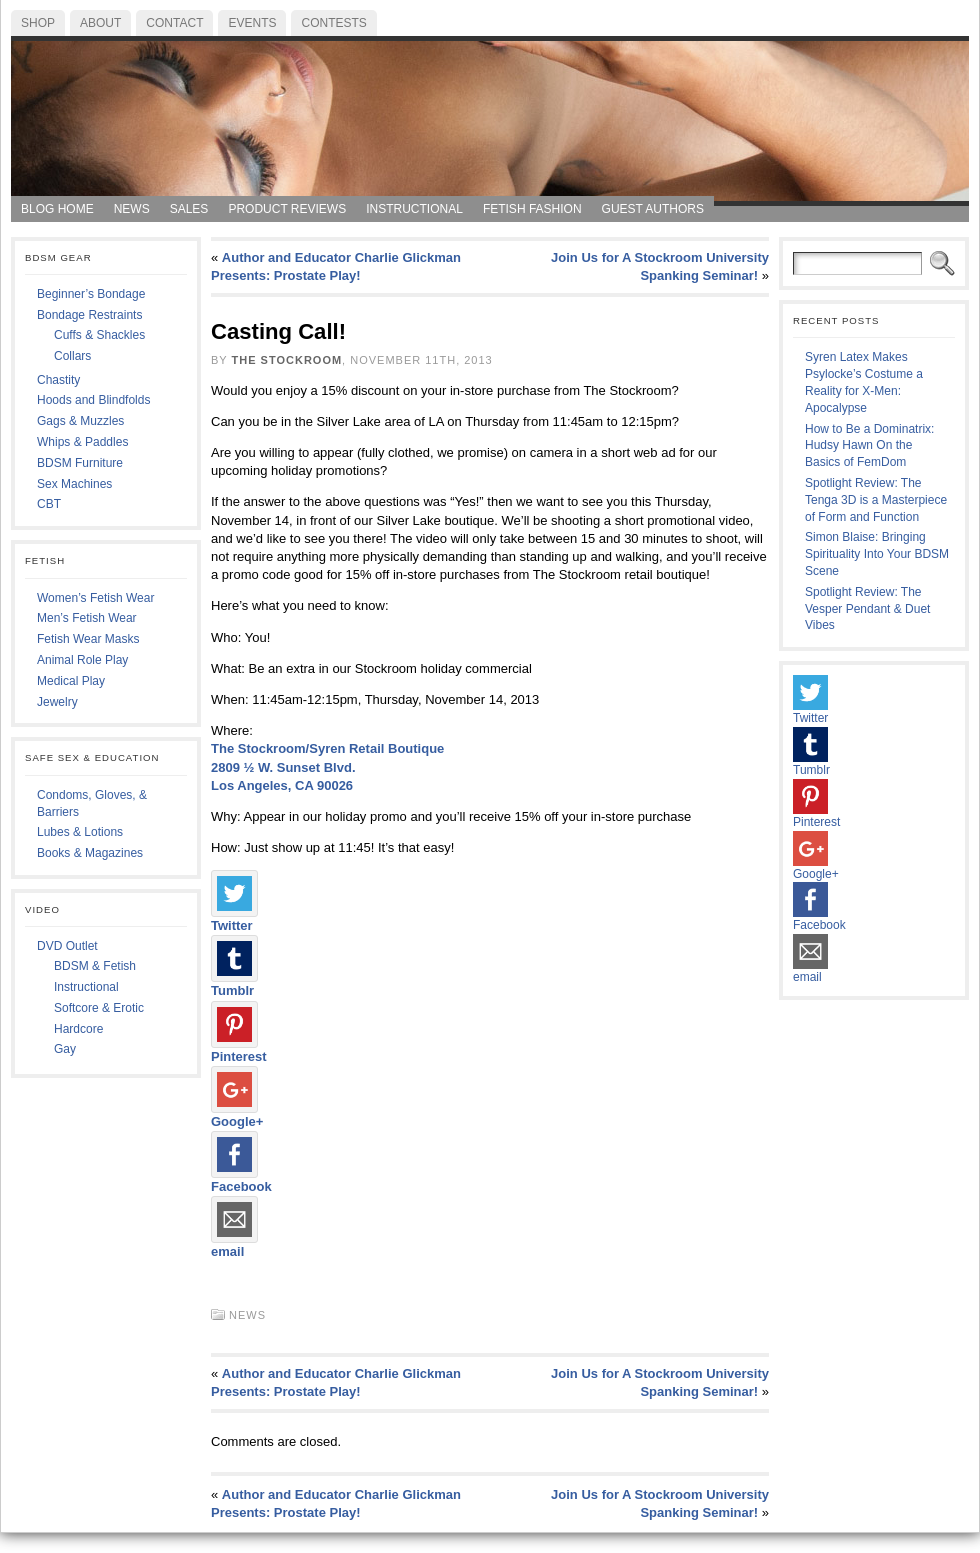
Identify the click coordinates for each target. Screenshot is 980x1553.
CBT (49, 504)
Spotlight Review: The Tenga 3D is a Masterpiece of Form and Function (876, 500)
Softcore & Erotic (99, 1008)
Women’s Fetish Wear (95, 598)
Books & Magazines (90, 853)
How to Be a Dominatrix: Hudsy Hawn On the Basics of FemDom (869, 446)
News (247, 1315)
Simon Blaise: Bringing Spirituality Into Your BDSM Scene (877, 554)
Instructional (86, 987)
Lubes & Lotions (80, 832)
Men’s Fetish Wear (87, 618)
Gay (65, 1049)
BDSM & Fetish (95, 966)
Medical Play (71, 681)
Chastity (58, 380)
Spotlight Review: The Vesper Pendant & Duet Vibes (867, 609)
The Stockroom (287, 360)
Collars (72, 356)
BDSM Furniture (80, 463)
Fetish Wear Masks (88, 639)
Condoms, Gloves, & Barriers (92, 803)
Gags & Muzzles (80, 421)
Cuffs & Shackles (99, 335)
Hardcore (78, 1029)
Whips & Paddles (82, 442)
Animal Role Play (82, 660)
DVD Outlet (67, 946)
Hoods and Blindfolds (93, 400)
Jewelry (57, 702)
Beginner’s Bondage (91, 294)
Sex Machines (74, 484)
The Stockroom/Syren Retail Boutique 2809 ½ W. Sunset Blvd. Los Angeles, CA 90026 (327, 766)
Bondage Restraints (89, 315)
